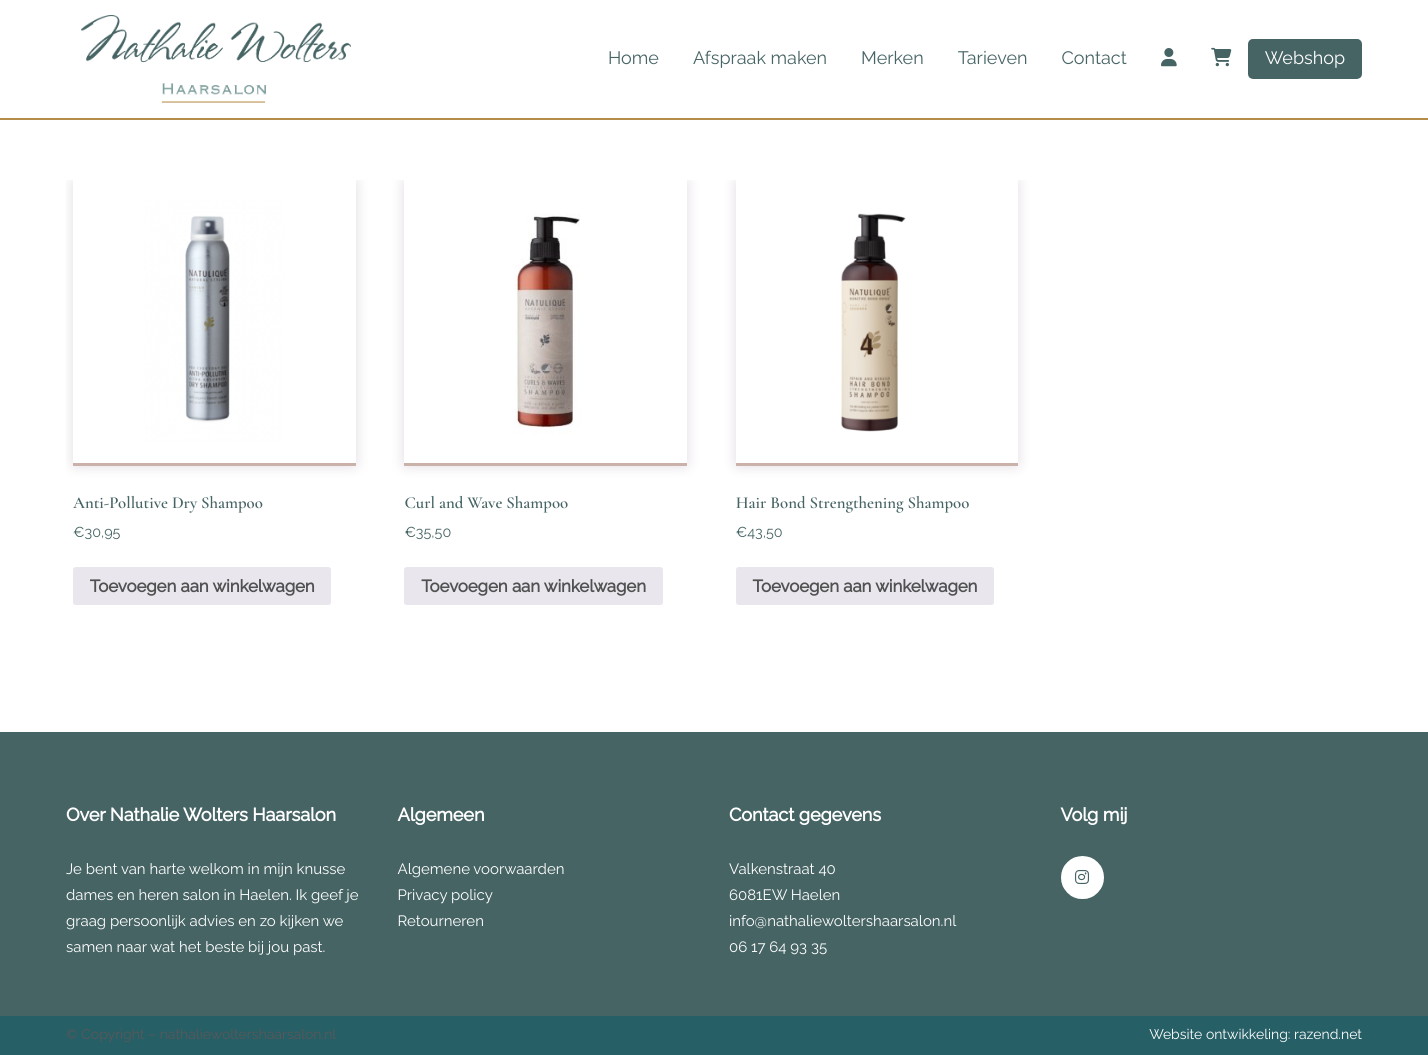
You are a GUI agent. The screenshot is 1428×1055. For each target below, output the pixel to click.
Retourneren (441, 921)
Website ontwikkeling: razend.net (1255, 1035)
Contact (1093, 58)
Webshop (1305, 58)
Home (633, 58)
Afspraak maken (760, 58)
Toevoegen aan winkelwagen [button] (202, 586)
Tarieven (993, 58)
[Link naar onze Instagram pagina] (1082, 877)
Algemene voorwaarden (481, 869)
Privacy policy (445, 895)
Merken (892, 58)
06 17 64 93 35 (778, 947)
